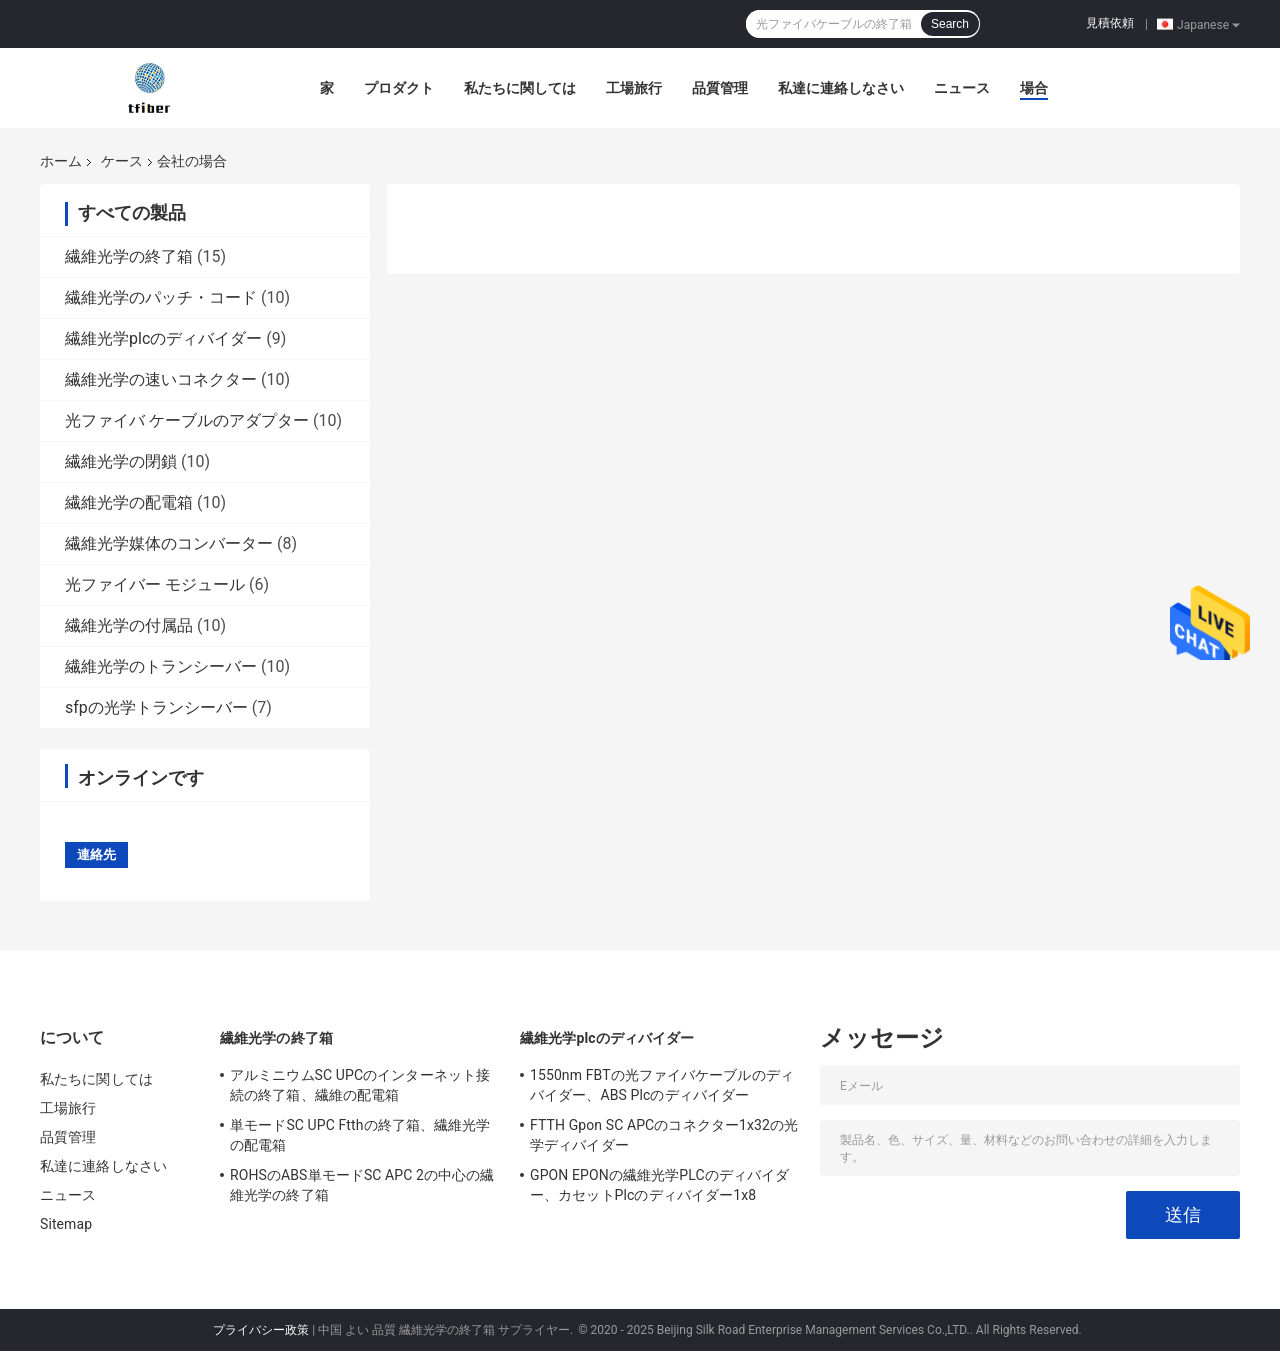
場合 (1034, 88)
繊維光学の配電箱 (129, 502)
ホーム (61, 161)
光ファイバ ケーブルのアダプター (187, 420)
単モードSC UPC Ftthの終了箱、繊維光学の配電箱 (360, 1135)
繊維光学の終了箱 (129, 256)
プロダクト (399, 88)
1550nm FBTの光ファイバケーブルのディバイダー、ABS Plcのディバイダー (662, 1085)
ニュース (962, 88)
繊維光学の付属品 (129, 625)
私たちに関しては (520, 88)
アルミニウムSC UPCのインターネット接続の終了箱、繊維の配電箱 (360, 1085)
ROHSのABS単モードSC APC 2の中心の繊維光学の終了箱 (362, 1185)
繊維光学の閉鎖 (121, 461)
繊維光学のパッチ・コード (161, 297)
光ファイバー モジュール (155, 584)
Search (950, 24)
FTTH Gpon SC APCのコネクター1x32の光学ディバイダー (664, 1135)
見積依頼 (1110, 23)
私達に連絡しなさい (841, 88)
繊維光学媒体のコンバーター (169, 543)
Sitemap (66, 1224)
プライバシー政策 (261, 1330)
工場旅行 (634, 88)
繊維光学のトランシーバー (161, 666)
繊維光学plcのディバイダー (163, 338)
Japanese (1208, 24)
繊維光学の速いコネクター (161, 379)
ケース (122, 161)
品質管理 (720, 88)
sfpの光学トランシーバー (156, 707)
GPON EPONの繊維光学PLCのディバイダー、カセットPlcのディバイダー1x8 (659, 1185)
